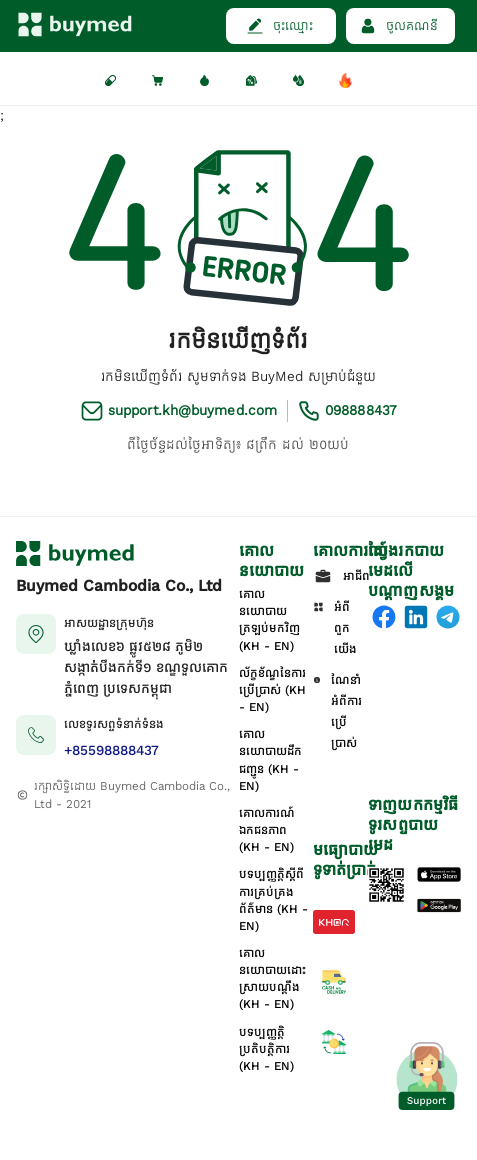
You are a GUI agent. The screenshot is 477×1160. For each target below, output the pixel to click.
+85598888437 (111, 750)
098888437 (360, 410)
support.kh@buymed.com (192, 410)
